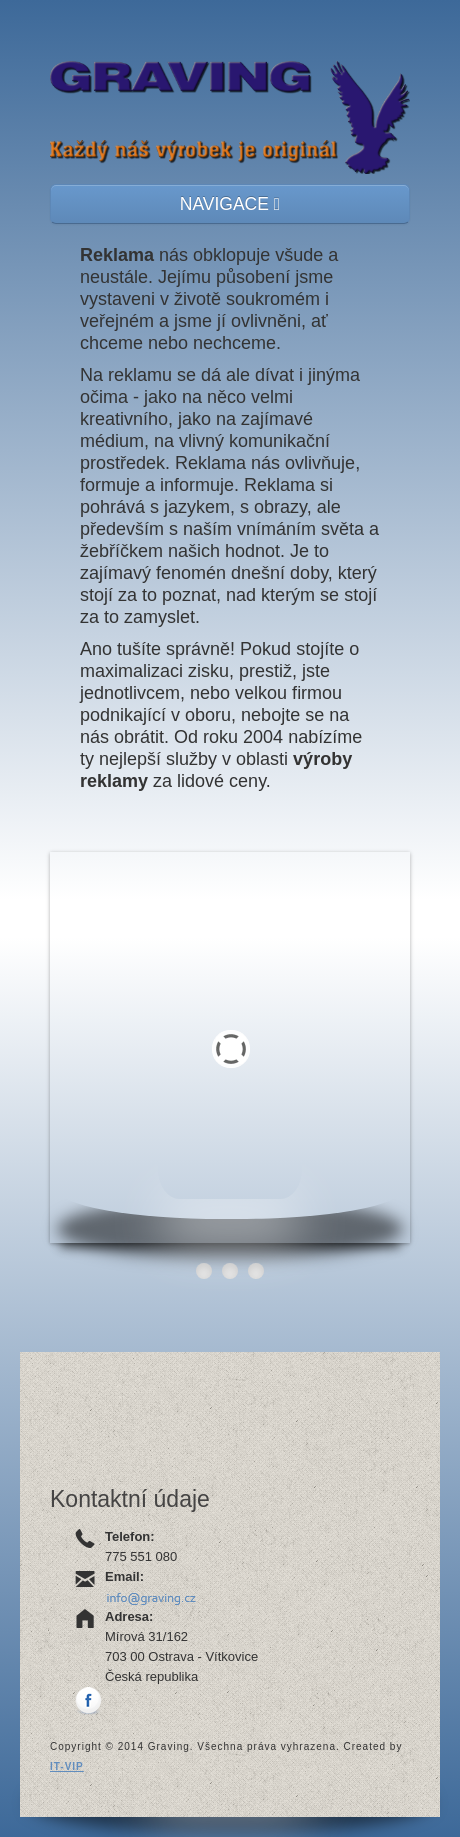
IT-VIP (67, 1766)
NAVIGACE (230, 204)
